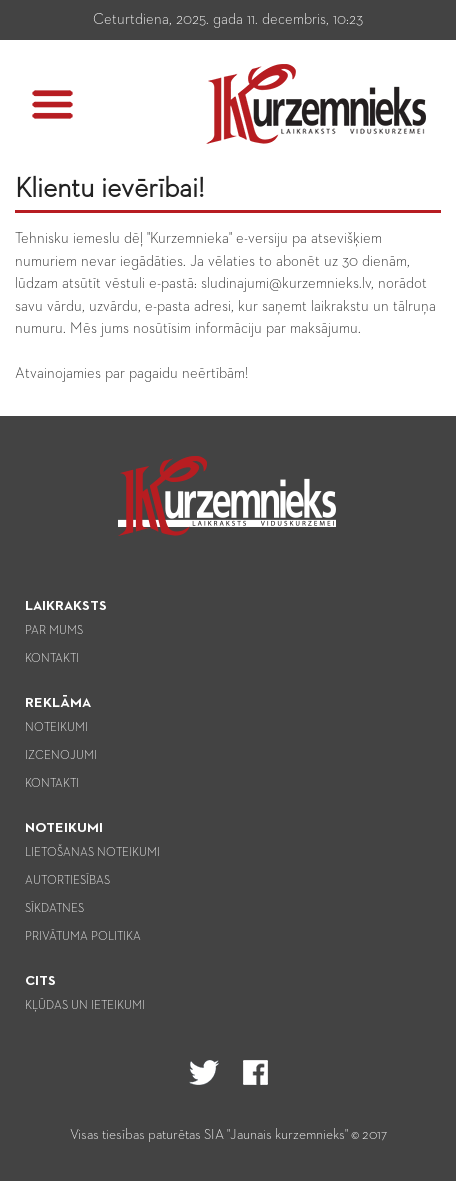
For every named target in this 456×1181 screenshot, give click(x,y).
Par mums (54, 631)
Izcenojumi (61, 756)
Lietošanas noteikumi (92, 853)
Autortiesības (67, 881)
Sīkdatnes (54, 909)
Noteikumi (56, 728)
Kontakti (52, 659)
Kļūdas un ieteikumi (85, 1006)
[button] (52, 104)
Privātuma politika (83, 937)
